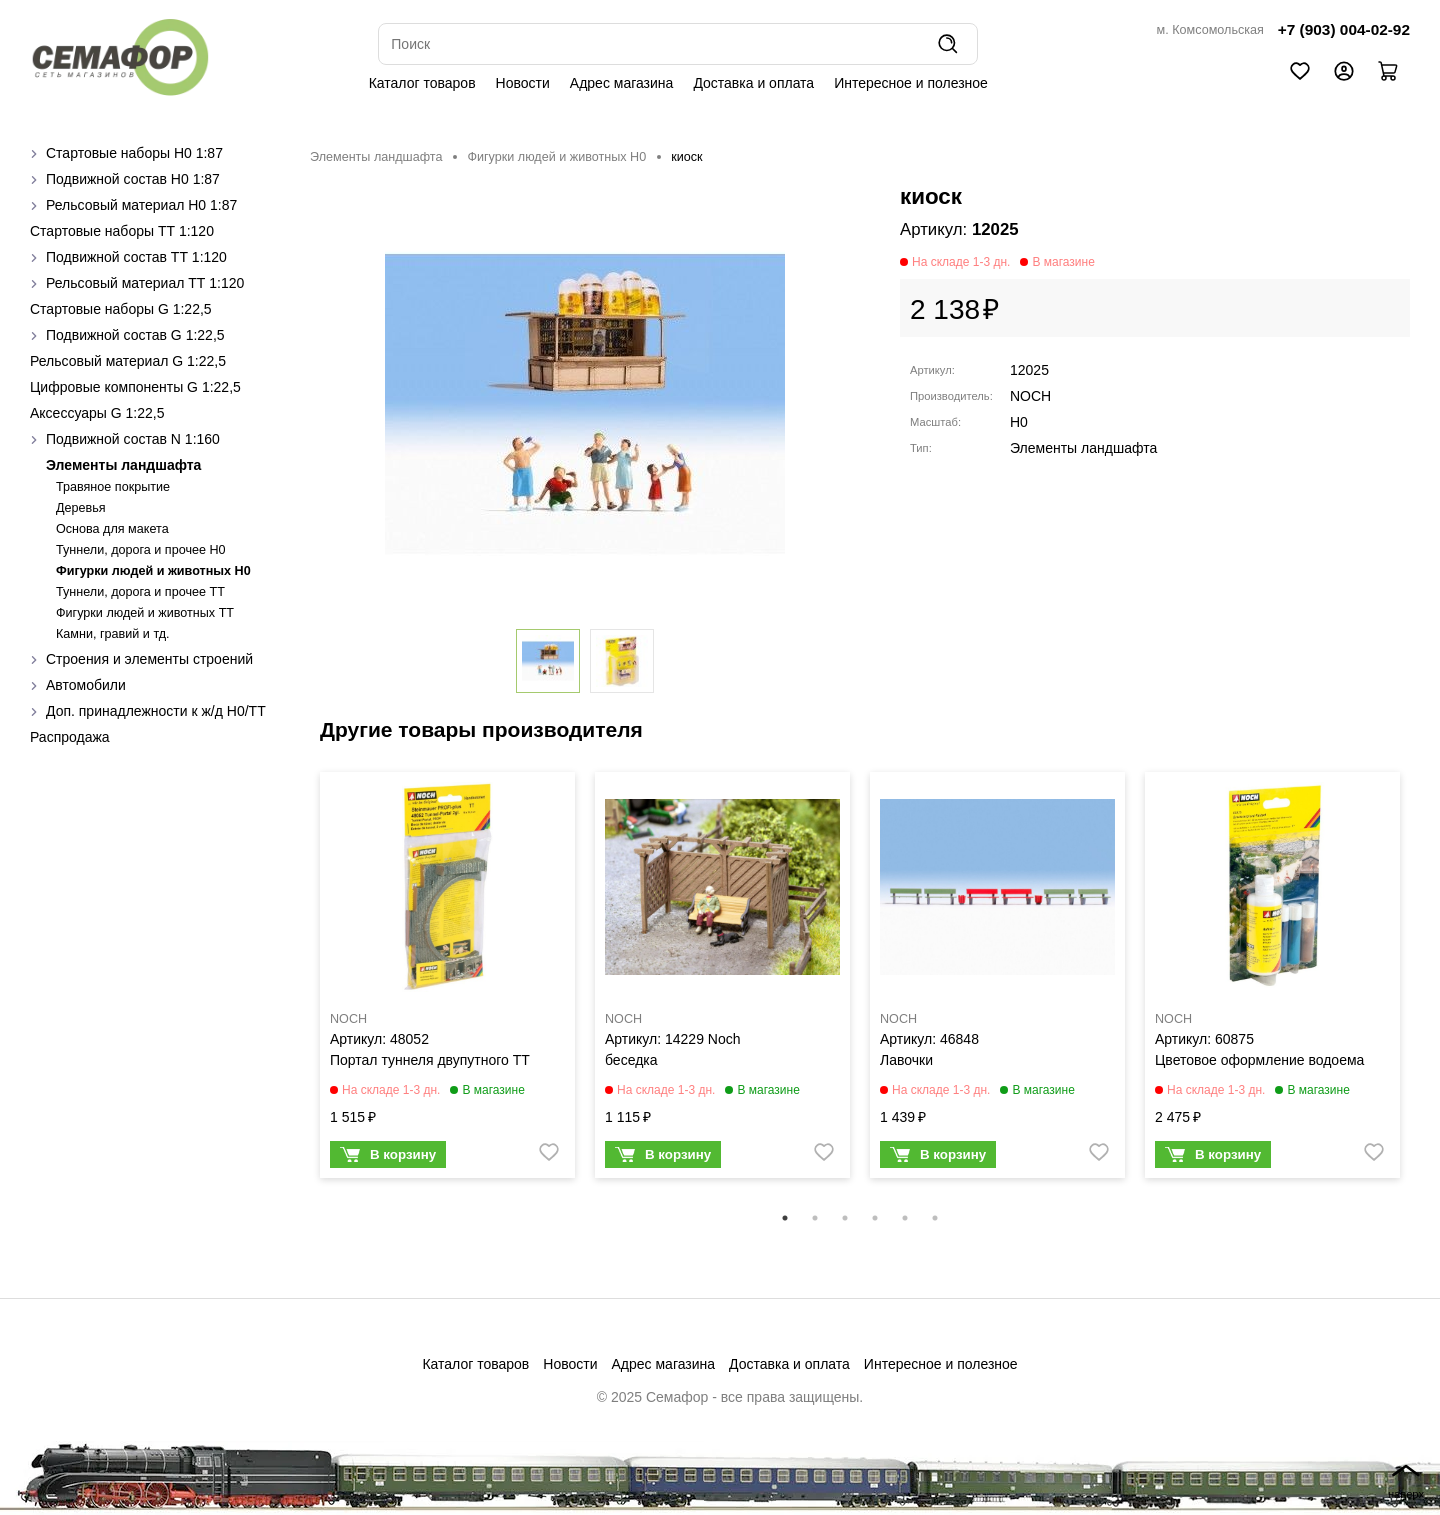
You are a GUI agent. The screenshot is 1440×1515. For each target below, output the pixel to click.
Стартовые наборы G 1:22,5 (121, 309)
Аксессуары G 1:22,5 (97, 413)
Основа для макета (112, 529)
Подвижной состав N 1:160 (133, 439)
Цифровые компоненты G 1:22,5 (135, 387)
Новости (523, 83)
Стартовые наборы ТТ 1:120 (122, 231)
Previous (295, 988)
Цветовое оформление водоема (1259, 1060)
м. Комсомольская (1210, 30)
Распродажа (70, 737)
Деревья (81, 508)
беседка (631, 1060)
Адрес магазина (622, 83)
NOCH (1030, 396)
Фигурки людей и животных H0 (153, 571)
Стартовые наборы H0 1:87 (134, 153)
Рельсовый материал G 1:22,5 (128, 361)
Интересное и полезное (911, 83)
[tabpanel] (447, 980)
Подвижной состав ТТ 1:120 (136, 257)
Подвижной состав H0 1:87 (133, 179)
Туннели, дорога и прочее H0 (141, 550)
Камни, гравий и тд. (113, 634)
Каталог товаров (422, 83)
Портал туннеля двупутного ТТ (430, 1060)
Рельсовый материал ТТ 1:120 (145, 283)
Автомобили (86, 685)
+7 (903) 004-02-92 (1344, 29)
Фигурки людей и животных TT (145, 613)
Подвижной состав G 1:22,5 (135, 335)
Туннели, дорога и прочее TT (140, 592)
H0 (1019, 422)
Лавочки (906, 1060)
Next (1425, 988)
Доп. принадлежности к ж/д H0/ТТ (156, 711)
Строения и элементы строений (149, 659)
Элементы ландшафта (123, 465)
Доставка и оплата (753, 83)
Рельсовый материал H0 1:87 (141, 205)
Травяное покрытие (113, 487)
